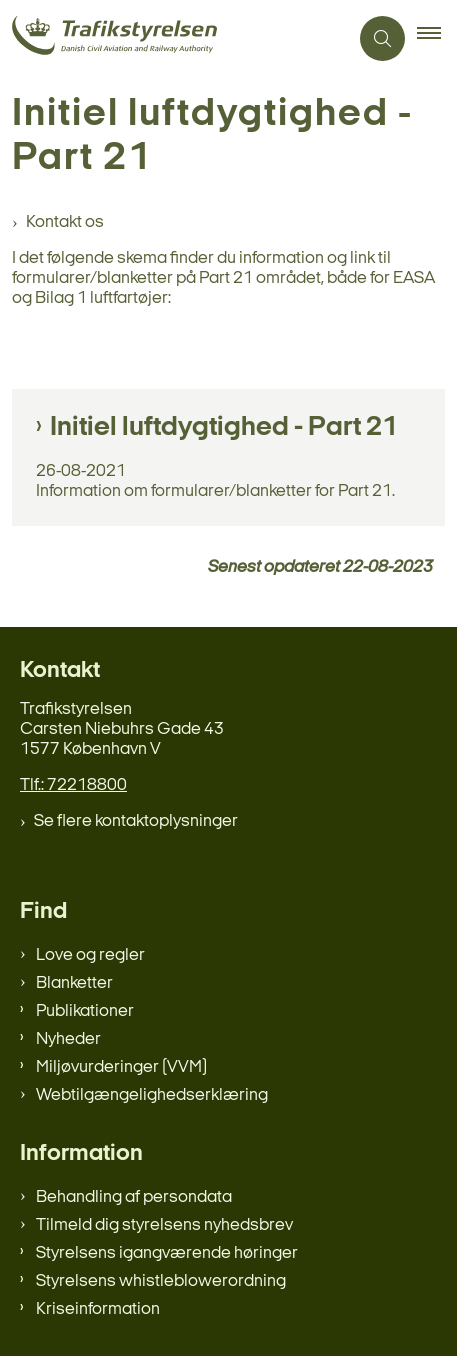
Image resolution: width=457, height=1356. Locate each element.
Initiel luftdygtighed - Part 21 (224, 428)
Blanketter (74, 983)
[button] (437, 39)
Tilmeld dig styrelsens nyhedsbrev (164, 1225)
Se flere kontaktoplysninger (136, 821)
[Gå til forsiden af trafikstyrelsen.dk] (174, 38)
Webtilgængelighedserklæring (152, 1095)
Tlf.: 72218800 (73, 785)
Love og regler (90, 955)
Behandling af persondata (134, 1197)
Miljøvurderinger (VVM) (121, 1067)
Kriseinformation (98, 1309)
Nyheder (68, 1039)
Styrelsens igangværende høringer (167, 1253)
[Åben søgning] (382, 38)
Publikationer (85, 1011)
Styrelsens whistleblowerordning (161, 1281)
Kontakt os (65, 222)
